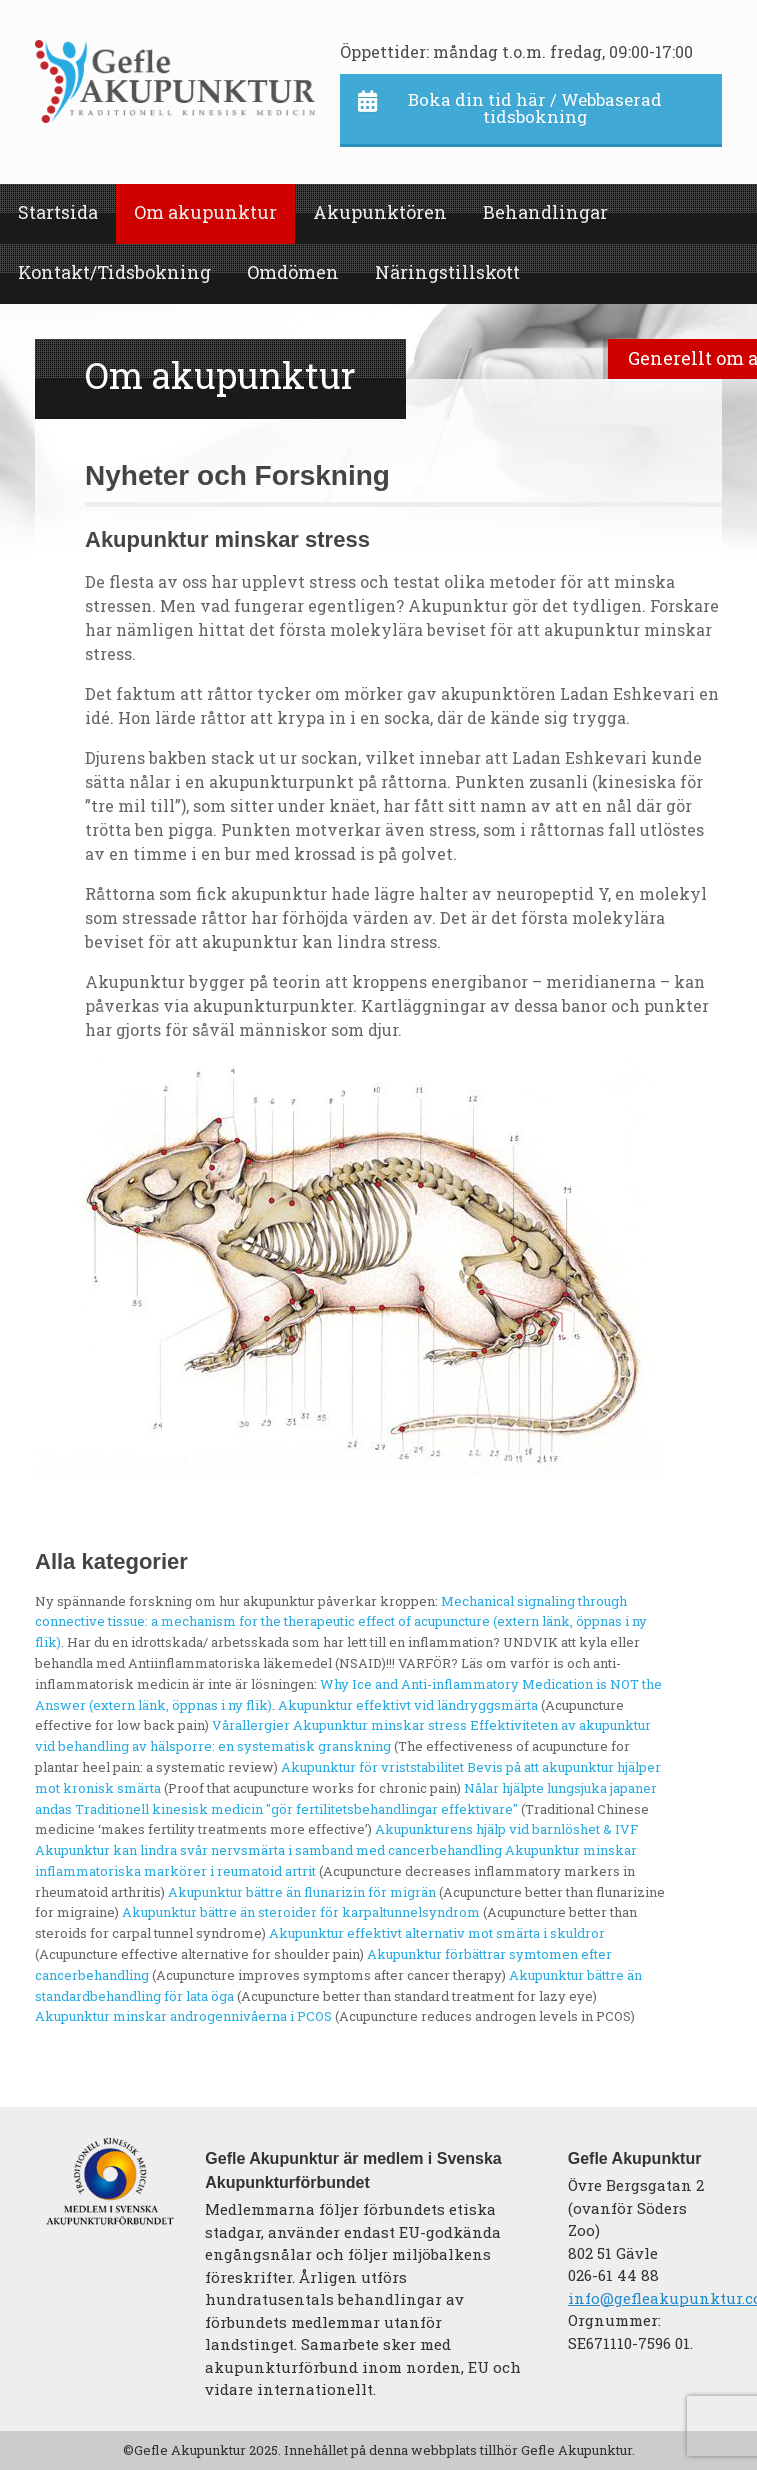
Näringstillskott (447, 272)
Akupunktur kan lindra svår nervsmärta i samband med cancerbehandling (268, 1850)
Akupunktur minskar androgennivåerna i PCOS (183, 2016)
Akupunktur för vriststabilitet (372, 1767)
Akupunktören (380, 212)
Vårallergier (251, 1725)
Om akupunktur (205, 212)
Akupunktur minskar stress (380, 1725)
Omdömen (293, 272)
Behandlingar (545, 212)
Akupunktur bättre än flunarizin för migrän (302, 1892)
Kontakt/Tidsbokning (114, 272)
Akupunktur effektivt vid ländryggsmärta (408, 1705)
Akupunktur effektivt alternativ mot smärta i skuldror (437, 1933)
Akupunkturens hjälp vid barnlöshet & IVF (506, 1829)
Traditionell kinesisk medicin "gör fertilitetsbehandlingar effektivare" (296, 1809)
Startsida (58, 212)
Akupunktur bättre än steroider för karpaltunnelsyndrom (301, 1912)
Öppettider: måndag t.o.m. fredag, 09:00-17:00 (516, 51)
